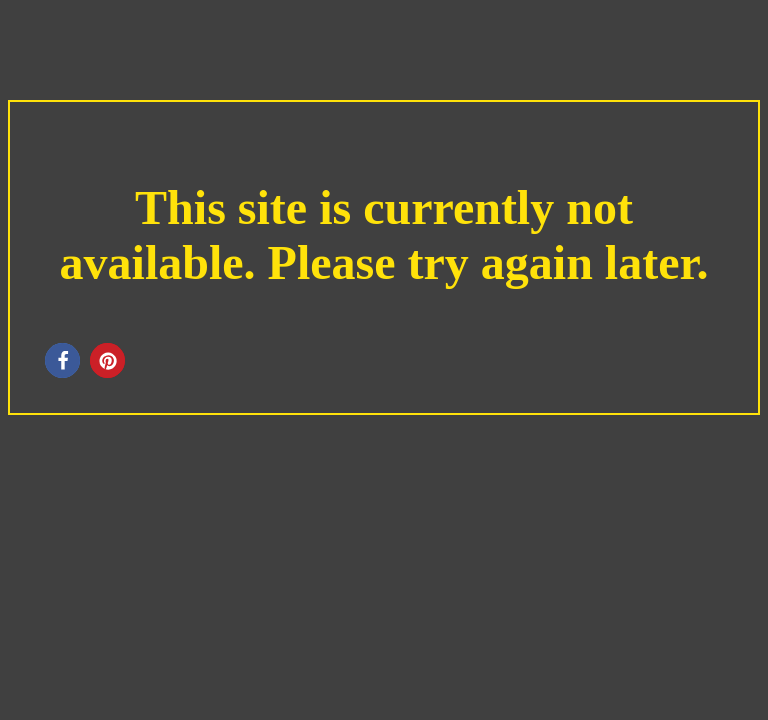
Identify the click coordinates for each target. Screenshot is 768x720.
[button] (62, 360)
